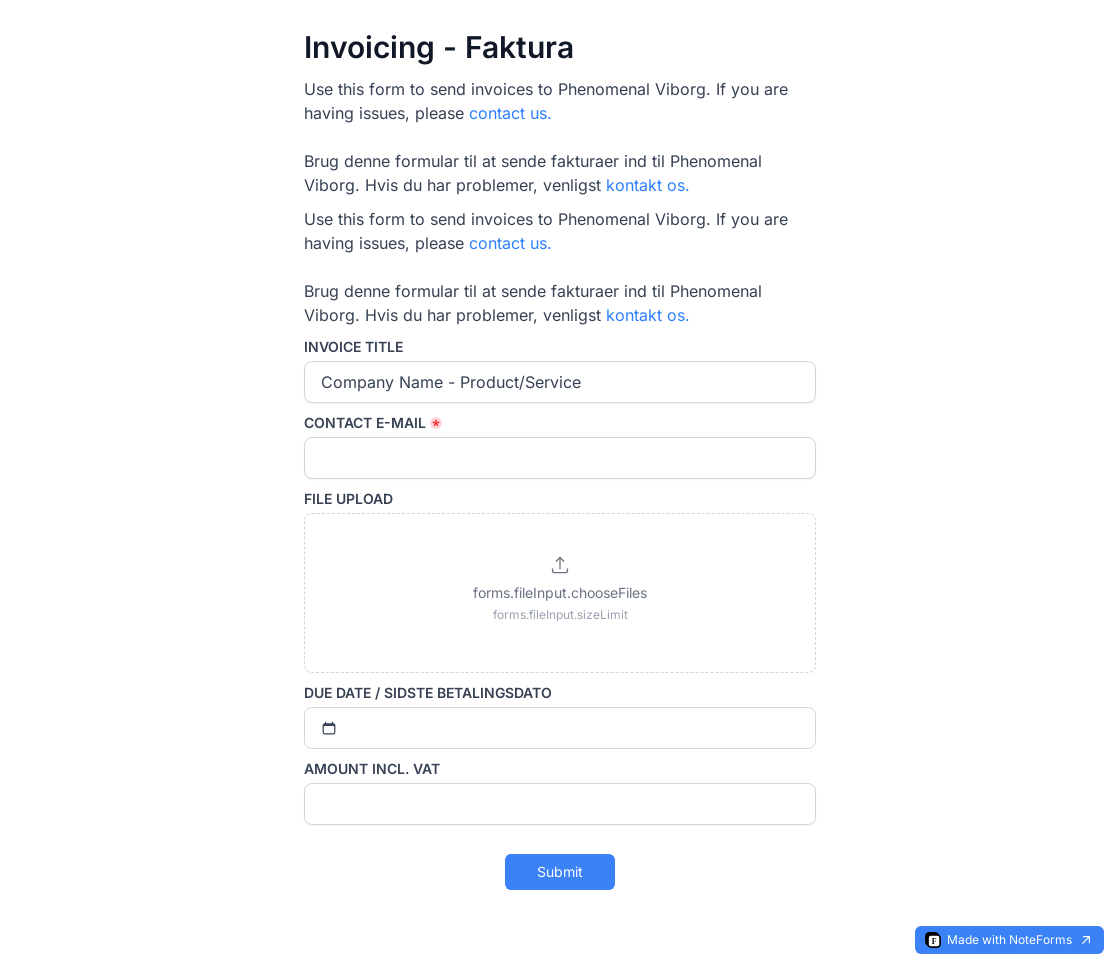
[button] (560, 593)
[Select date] (560, 728)
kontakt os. (648, 185)
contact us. (510, 113)
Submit (560, 871)
